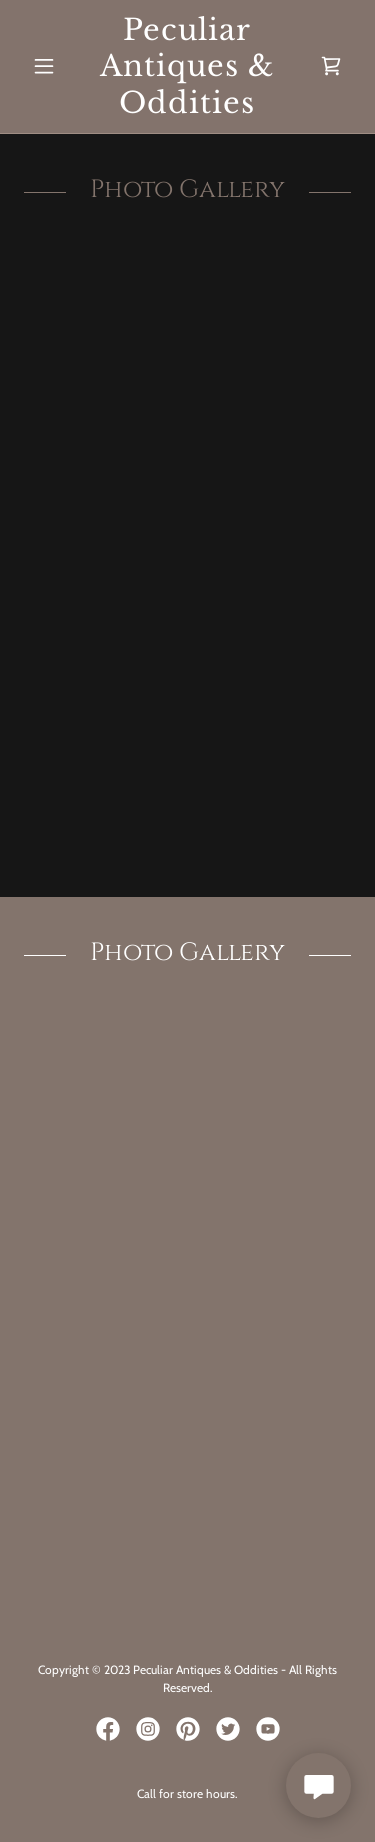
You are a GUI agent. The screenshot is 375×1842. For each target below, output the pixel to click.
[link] (187, 66)
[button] (48, 66)
